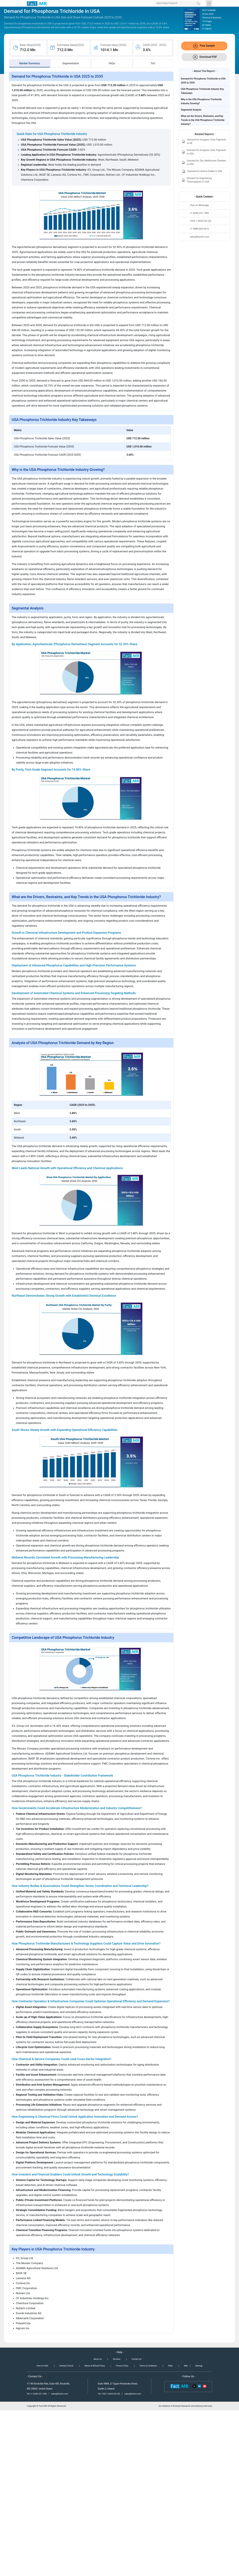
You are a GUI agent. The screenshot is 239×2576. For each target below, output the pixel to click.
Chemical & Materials (211, 18)
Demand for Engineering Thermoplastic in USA (196, 180)
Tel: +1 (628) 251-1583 (37, 2394)
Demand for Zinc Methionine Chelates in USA (203, 162)
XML (186, 2366)
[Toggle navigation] (209, 3)
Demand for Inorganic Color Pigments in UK (203, 141)
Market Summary (29, 63)
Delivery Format (66, 2366)
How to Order (42, 2366)
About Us (98, 2359)
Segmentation (70, 63)
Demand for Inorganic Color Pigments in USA (203, 152)
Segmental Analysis (191, 109)
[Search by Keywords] (178, 3)
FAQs (112, 63)
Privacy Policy (122, 2366)
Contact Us (136, 2359)
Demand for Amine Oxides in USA (201, 171)
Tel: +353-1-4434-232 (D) (109, 2394)
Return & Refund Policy (95, 2366)
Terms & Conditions (148, 2366)
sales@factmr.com (59, 2394)
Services (116, 2359)
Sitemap (198, 2366)
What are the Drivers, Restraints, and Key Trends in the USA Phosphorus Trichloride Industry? (202, 120)
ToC (153, 63)
